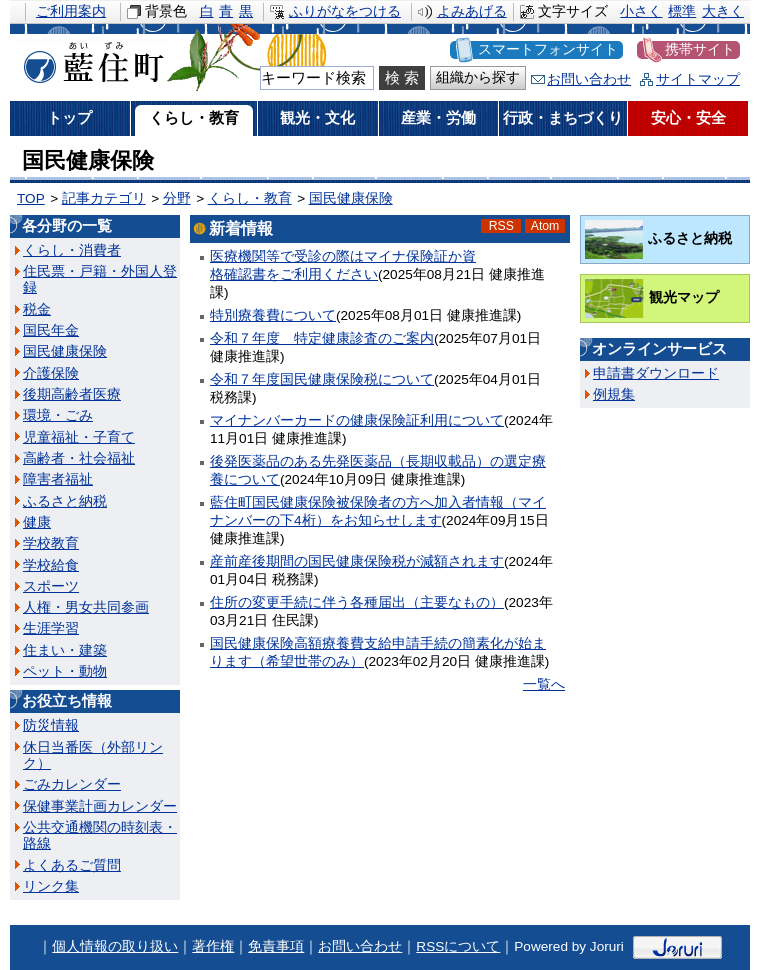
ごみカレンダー (72, 784)
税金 (37, 309)
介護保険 (51, 373)
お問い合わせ (589, 79)
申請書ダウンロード (656, 373)
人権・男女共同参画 (86, 607)
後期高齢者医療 (72, 394)
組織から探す (478, 77)
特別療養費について (273, 315)
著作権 (213, 946)
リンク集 (51, 886)
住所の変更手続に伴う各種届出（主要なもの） (357, 602)
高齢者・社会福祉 (79, 458)
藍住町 (90, 59)
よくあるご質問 (72, 865)
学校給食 (51, 565)
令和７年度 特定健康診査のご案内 (322, 338)
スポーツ (51, 586)
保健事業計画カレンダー (100, 806)
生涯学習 (51, 628)
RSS (501, 226)
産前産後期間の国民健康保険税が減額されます (357, 561)
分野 (177, 198)
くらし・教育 (250, 198)
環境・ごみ (58, 415)
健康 (37, 522)
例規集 (614, 394)
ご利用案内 (71, 11)
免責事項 (276, 946)
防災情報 (51, 725)
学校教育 (51, 543)
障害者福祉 (58, 479)
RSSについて (458, 946)
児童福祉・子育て (79, 437)
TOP (31, 198)
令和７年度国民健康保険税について (322, 379)
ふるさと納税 (65, 501)
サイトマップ (698, 79)
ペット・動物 (65, 671)
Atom (545, 226)
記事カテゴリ (104, 198)
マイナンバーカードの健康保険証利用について (357, 420)
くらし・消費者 (72, 250)
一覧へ (544, 684)
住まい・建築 (65, 650)
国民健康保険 (351, 198)
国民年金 (51, 330)
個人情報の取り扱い (115, 946)
